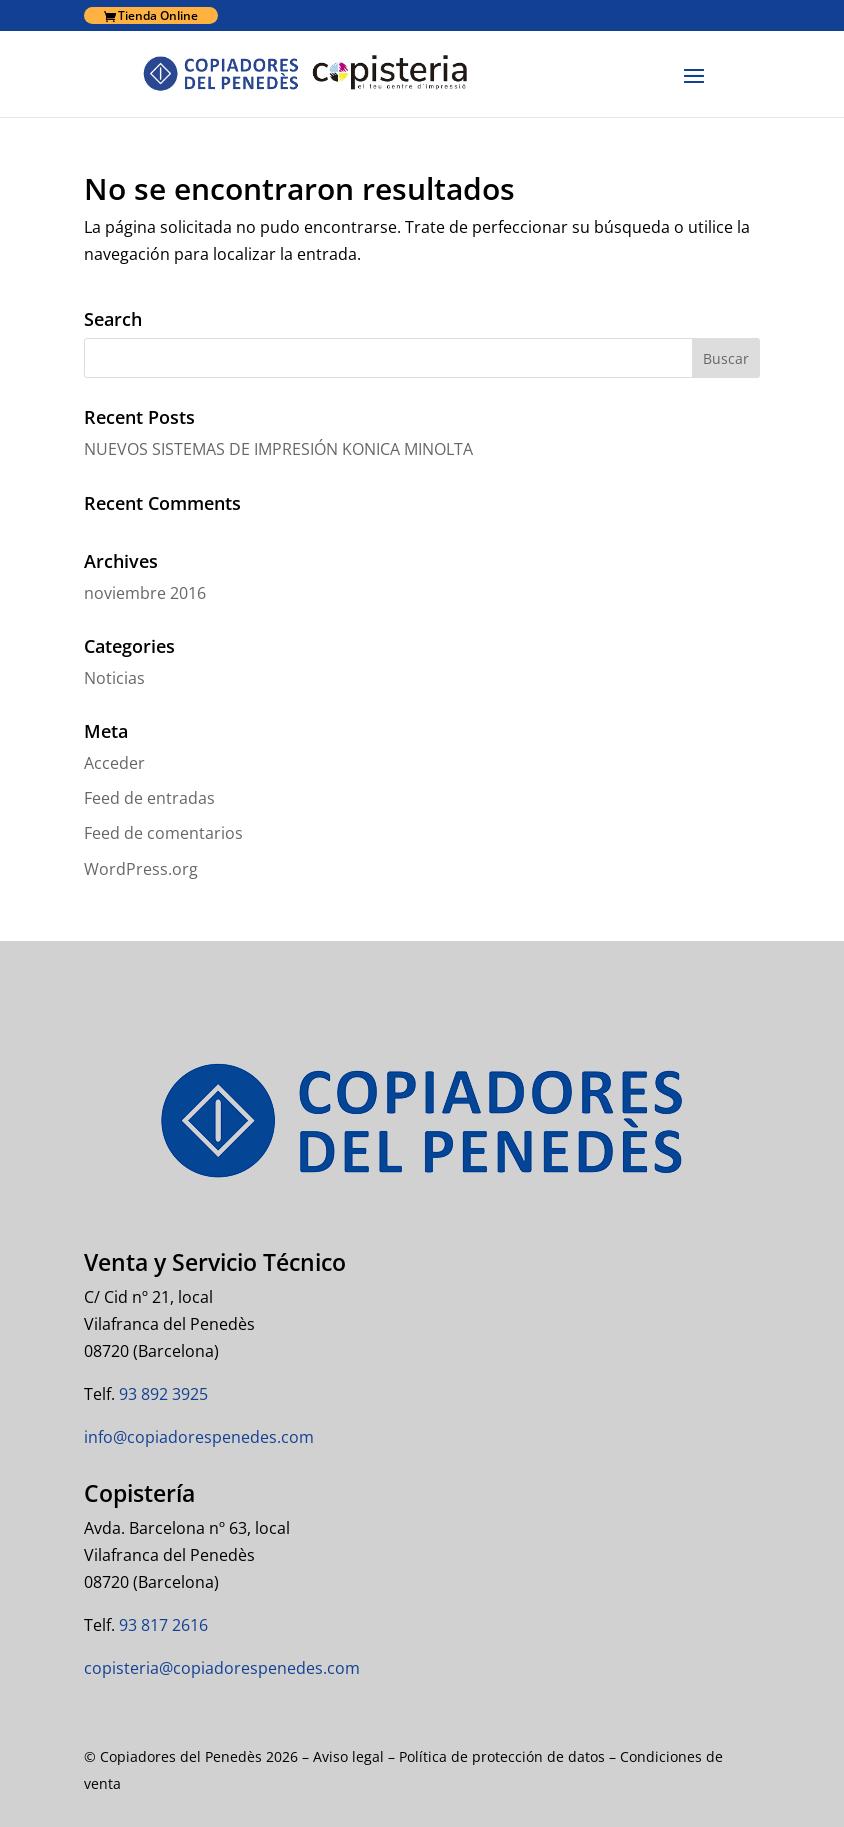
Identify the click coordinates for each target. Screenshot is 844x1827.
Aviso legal (348, 1756)
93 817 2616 (161, 1625)
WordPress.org (141, 869)
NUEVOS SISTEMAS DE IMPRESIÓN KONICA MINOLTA (278, 449)
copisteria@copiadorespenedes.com (222, 1668)
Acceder (114, 763)
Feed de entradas (149, 798)
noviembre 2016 (145, 593)
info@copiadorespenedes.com (199, 1437)
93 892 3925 (161, 1394)
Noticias (114, 678)
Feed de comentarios (163, 833)
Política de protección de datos (502, 1756)
